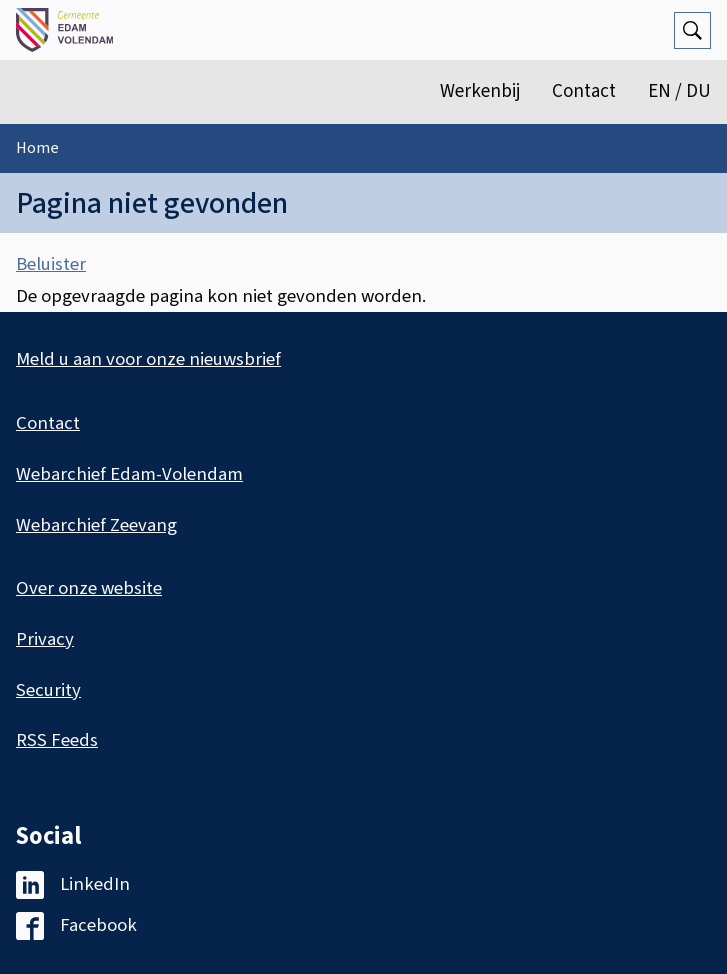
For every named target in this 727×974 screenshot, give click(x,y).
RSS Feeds (57, 740)
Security (48, 690)
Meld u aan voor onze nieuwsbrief (148, 359)
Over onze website (89, 588)
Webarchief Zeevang (96, 525)
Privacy (45, 639)
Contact (584, 91)
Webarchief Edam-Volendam (129, 474)
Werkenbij (480, 91)
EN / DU (679, 91)
